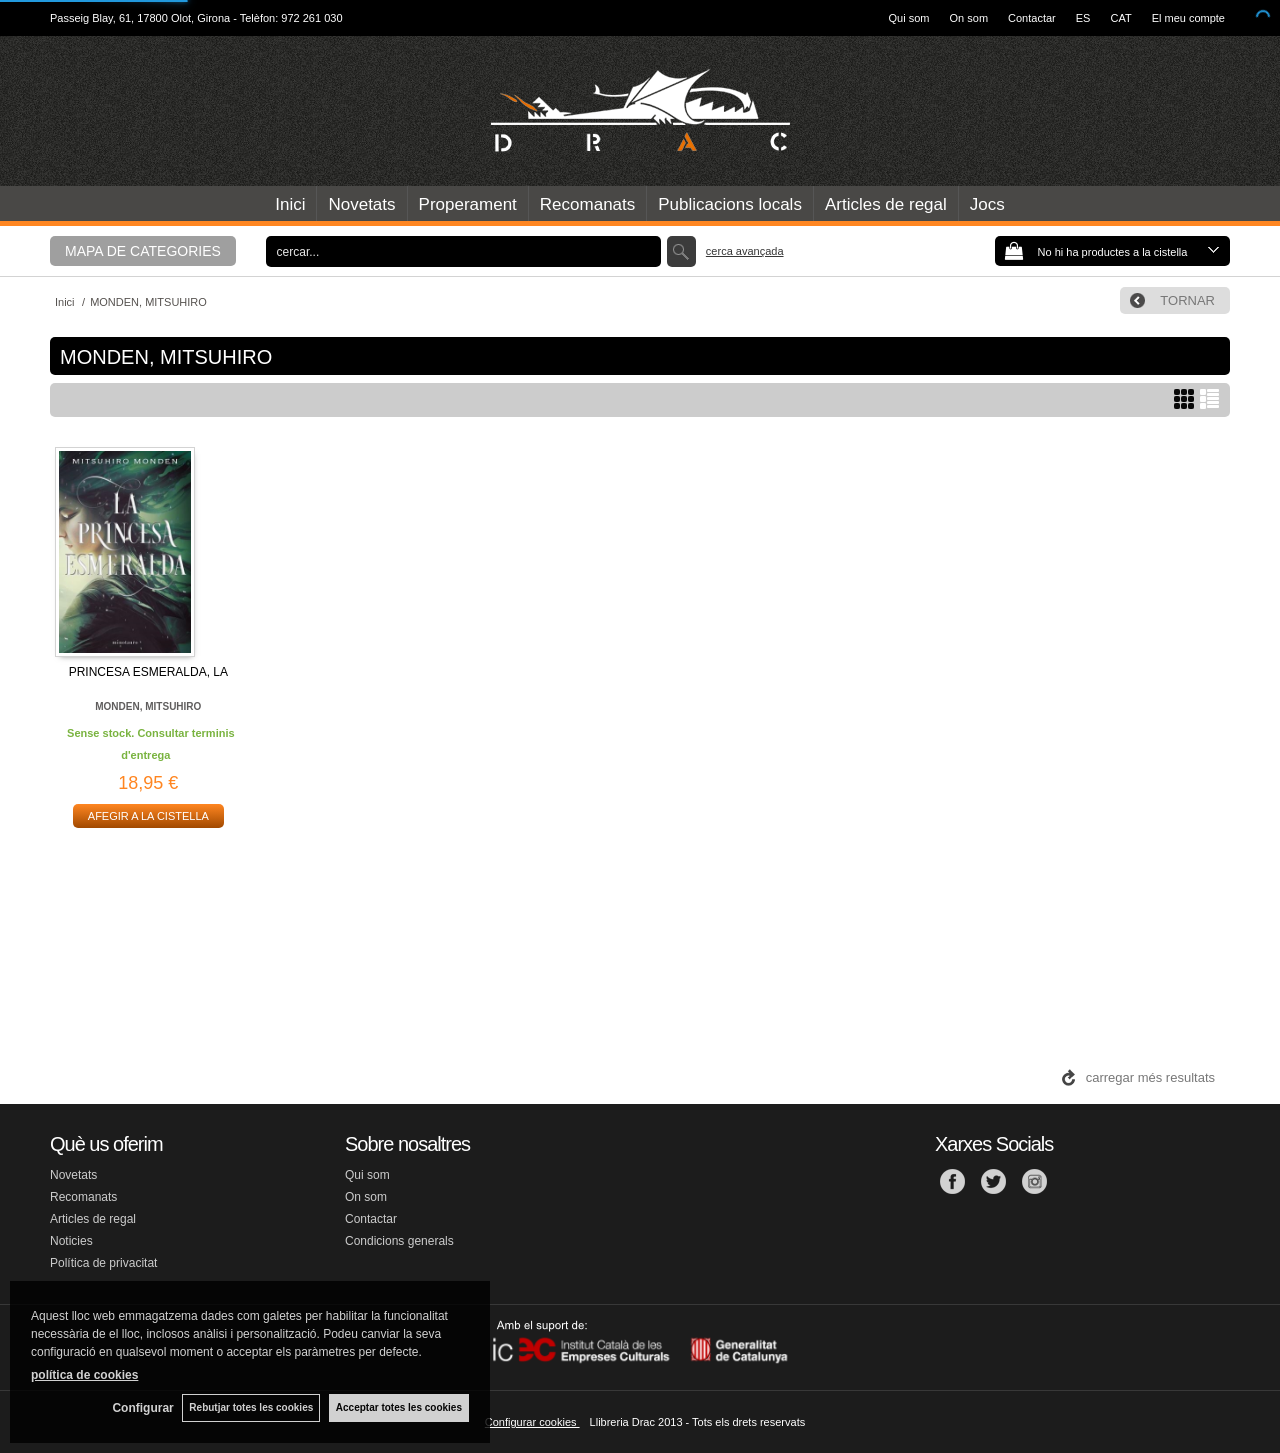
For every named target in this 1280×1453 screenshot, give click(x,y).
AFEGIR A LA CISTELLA (148, 816)
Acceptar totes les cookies (399, 1407)
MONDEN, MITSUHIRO (148, 706)
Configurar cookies (532, 1422)
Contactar (1032, 18)
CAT (1120, 18)
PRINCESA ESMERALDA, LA (148, 672)
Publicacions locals (730, 204)
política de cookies (84, 1374)
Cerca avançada (745, 251)
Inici (290, 204)
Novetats (361, 204)
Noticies (71, 1241)
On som (969, 18)
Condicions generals (399, 1241)
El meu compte (1188, 18)
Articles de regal (886, 204)
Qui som (909, 18)
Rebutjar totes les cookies (250, 1407)
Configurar (140, 1408)
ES (1083, 18)
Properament (468, 204)
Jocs (987, 204)
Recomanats (587, 204)
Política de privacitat (103, 1263)
